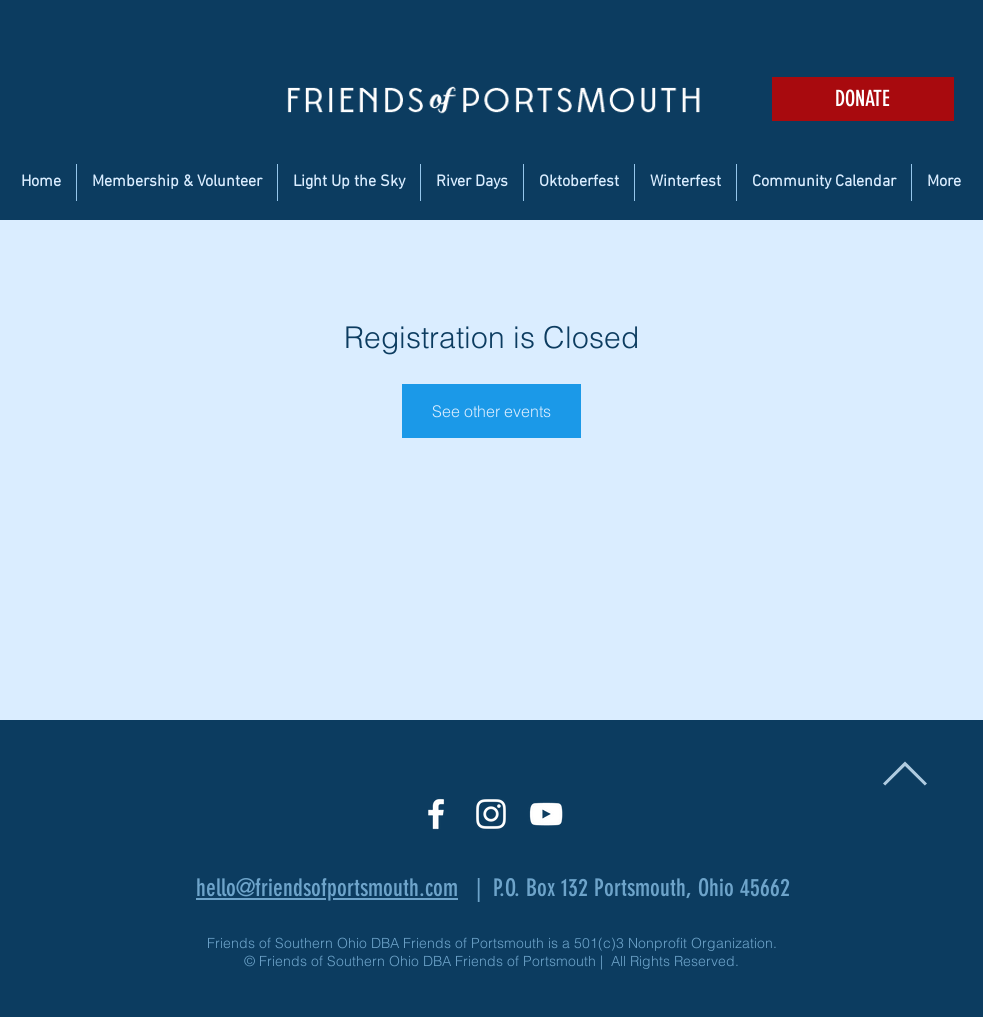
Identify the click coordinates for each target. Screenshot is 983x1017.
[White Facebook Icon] (436, 814)
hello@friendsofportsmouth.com (327, 888)
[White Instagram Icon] (491, 814)
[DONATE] (863, 99)
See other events (491, 411)
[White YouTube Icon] (546, 814)
